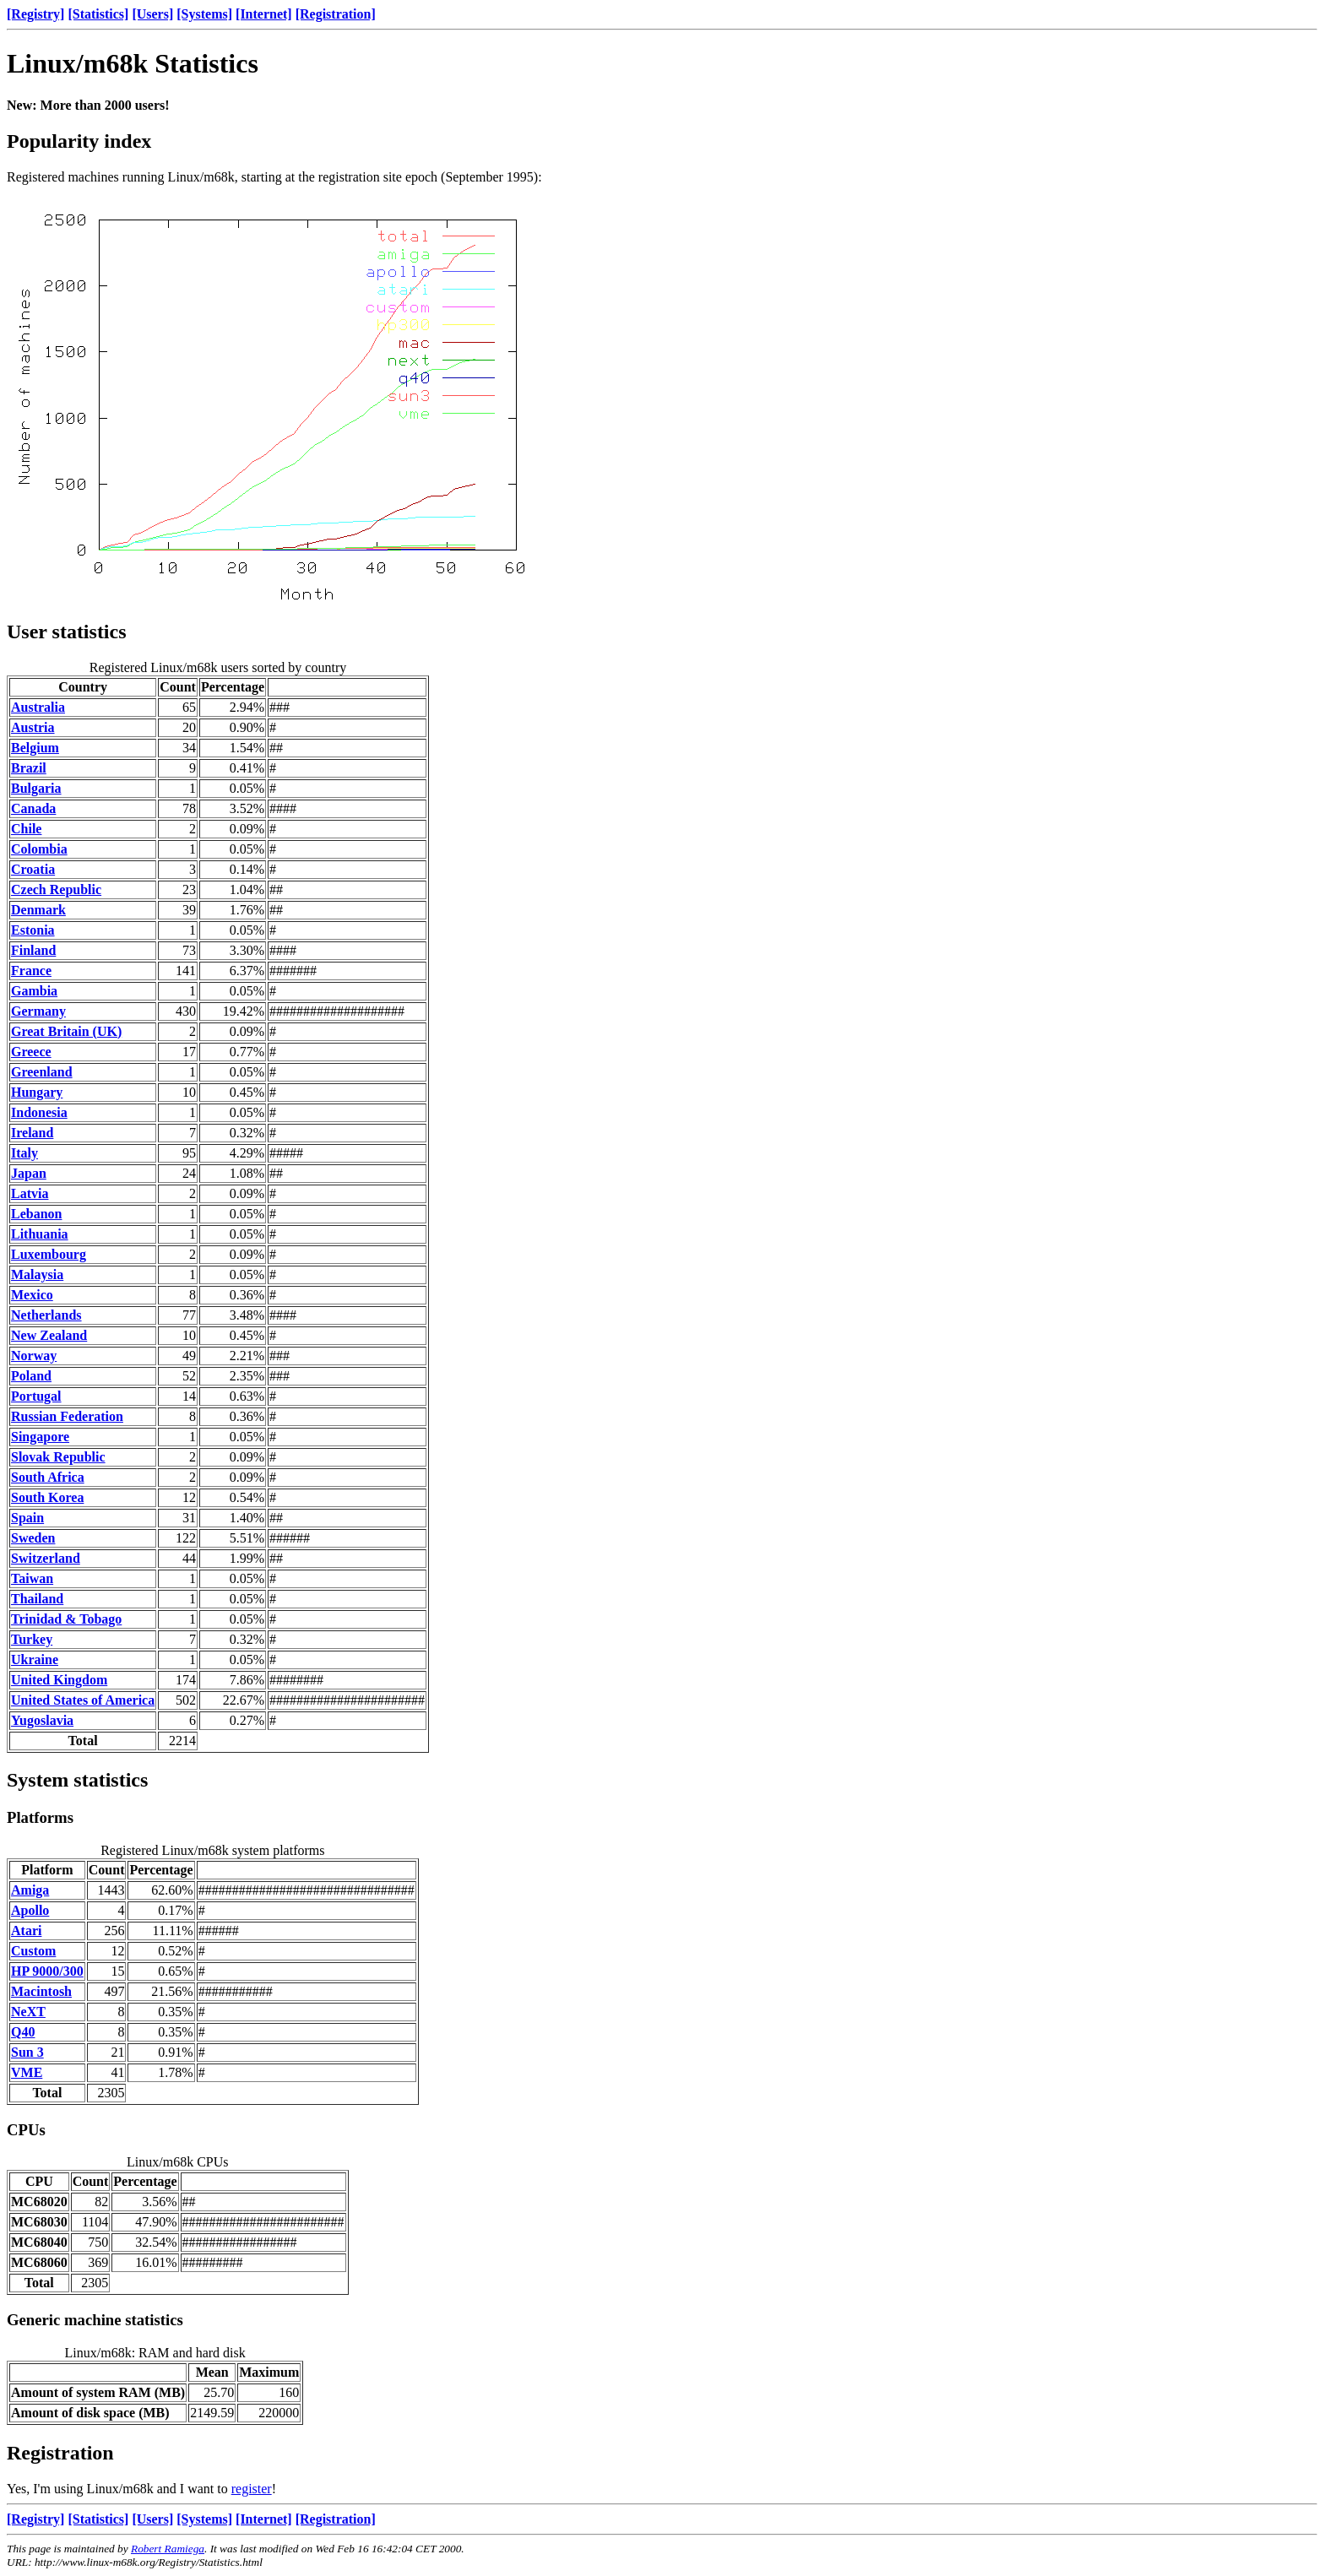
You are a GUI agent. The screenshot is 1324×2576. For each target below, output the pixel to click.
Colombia (39, 849)
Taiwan (32, 1578)
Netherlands (46, 1315)
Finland (33, 950)
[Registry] (35, 14)
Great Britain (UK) (66, 1031)
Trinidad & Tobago (66, 1619)
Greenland (42, 1072)
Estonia (33, 930)
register (251, 2488)
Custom (33, 1951)
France (31, 970)
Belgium (35, 747)
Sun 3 (27, 2052)
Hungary (36, 1092)
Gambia (34, 991)
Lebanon (36, 1214)
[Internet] (264, 14)
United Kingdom (59, 1680)
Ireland (32, 1132)
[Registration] (336, 14)
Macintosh (41, 1991)
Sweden (33, 1538)
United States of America (83, 1700)
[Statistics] (98, 14)
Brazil (28, 768)
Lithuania (39, 1234)
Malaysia (37, 1274)
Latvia (29, 1193)
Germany (38, 1011)
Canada (33, 808)
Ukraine (34, 1659)
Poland (31, 1376)
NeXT (28, 2011)
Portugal (36, 1396)
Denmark (38, 910)
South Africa (47, 1477)
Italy (24, 1153)
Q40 (23, 2032)
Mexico (32, 1295)
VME (26, 2072)
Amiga (30, 1890)
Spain (27, 1517)
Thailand (37, 1599)
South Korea (47, 1497)
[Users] (152, 14)
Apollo (30, 1910)
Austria (33, 727)
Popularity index (79, 141)
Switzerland (45, 1558)
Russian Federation (67, 1416)
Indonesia (39, 1112)
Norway (34, 1355)
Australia (38, 707)
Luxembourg (48, 1254)
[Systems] (204, 14)
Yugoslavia (42, 1720)
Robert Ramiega (167, 2548)
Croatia (33, 869)
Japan (28, 1173)
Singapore (40, 1436)
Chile (26, 829)
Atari (26, 1930)
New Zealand (49, 1335)
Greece (31, 1051)
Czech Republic (56, 889)
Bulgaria (36, 788)
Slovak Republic (58, 1457)
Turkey (31, 1639)
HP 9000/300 (47, 1971)
